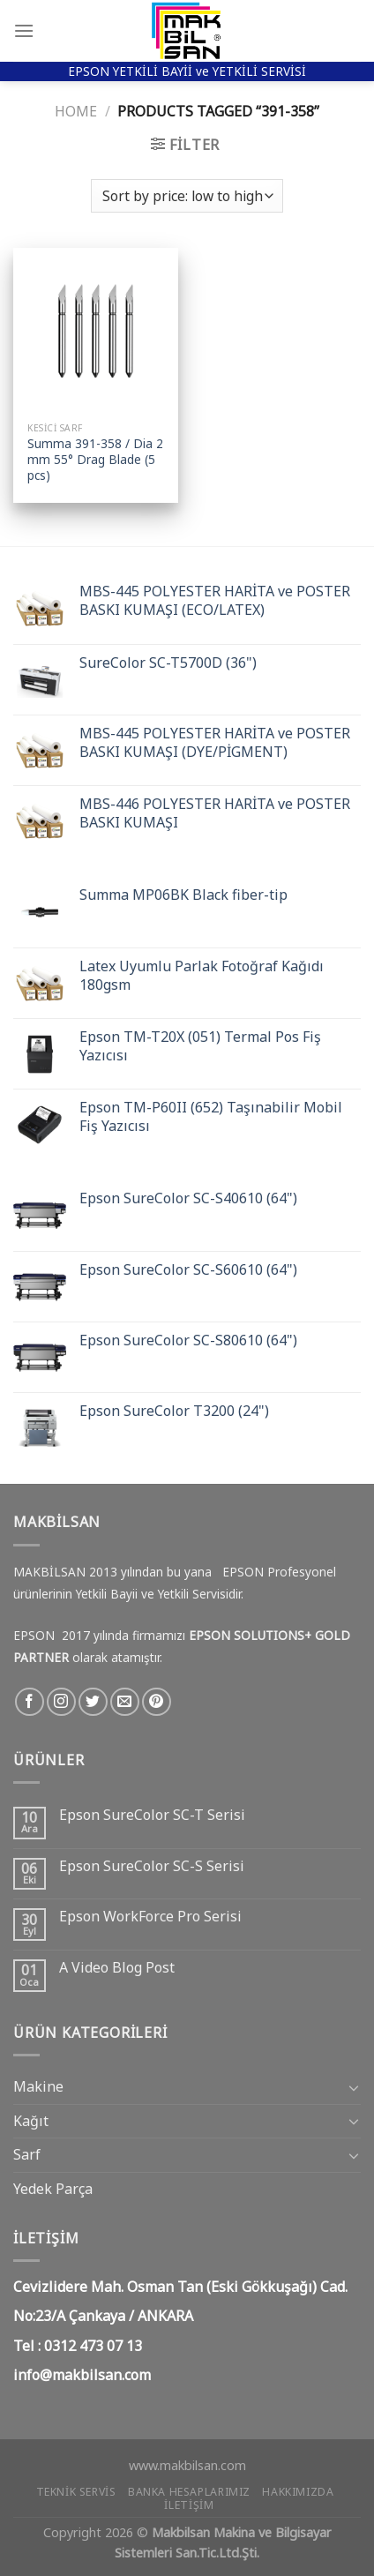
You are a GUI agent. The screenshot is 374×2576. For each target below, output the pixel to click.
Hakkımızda (297, 2491)
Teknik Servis (76, 2491)
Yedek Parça (53, 2188)
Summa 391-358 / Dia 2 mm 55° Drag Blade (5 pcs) (95, 459)
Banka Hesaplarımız (189, 2491)
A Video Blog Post (117, 1967)
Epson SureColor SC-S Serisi (151, 1866)
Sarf (27, 2154)
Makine (38, 2086)
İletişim (188, 2504)
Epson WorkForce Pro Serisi (150, 1916)
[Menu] (23, 30)
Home (76, 111)
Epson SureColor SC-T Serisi (152, 1815)
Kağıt (31, 2120)
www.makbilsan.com (187, 2465)
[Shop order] (186, 196)
